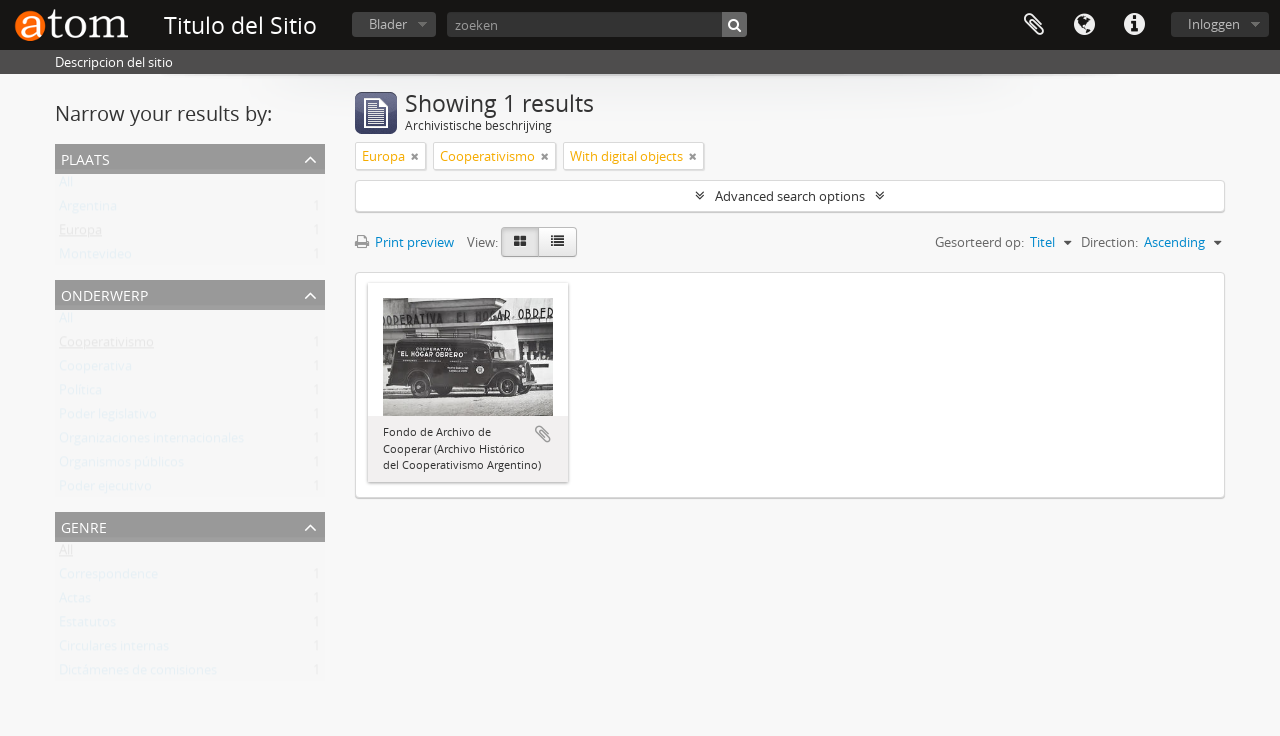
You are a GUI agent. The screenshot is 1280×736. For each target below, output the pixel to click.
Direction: (1109, 242)
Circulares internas (114, 650)
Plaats (85, 157)
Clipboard (1034, 25)
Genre (84, 525)
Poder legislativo (108, 418)
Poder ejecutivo (105, 490)
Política (80, 394)
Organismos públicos (121, 466)
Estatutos (87, 626)
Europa (80, 234)
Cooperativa (95, 370)
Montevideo (95, 258)
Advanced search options (790, 196)
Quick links (1134, 25)
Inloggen (1214, 24)
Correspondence (108, 578)
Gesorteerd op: (979, 242)
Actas (75, 602)
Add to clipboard (543, 434)
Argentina (88, 210)
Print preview (404, 242)
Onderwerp (104, 293)
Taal (1084, 25)
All (66, 186)
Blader (388, 24)
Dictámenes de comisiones (138, 674)
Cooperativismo (106, 346)
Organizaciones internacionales (151, 442)
